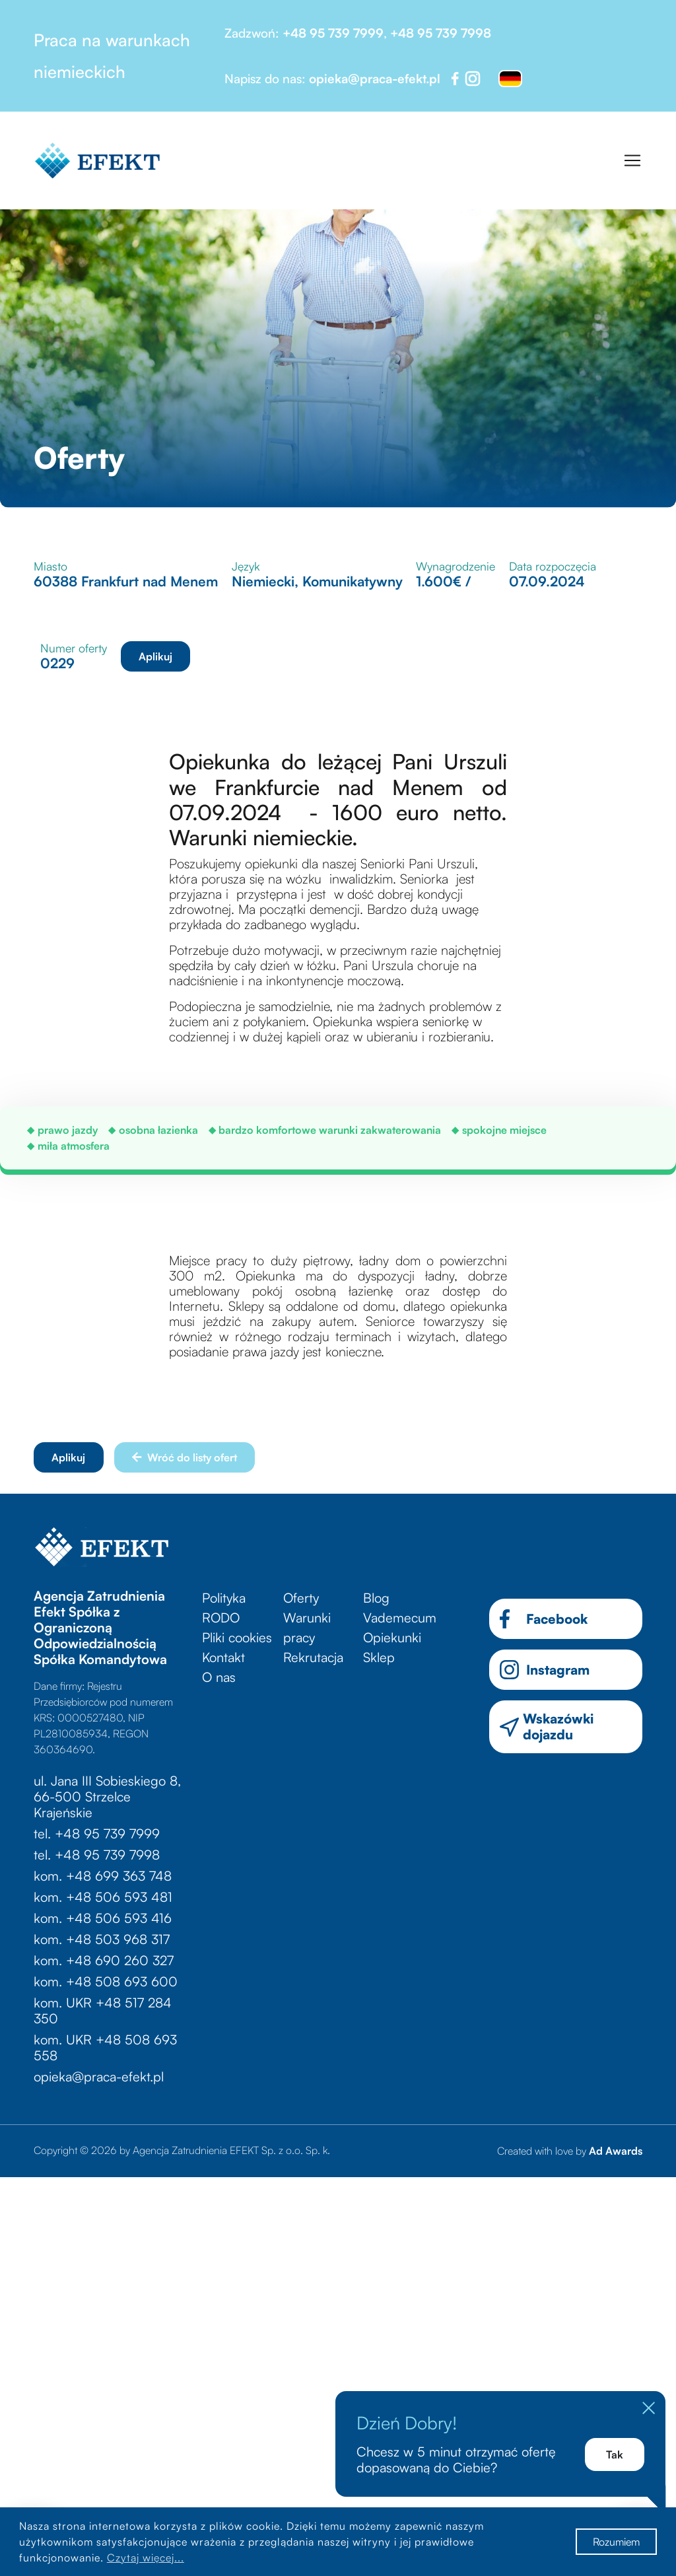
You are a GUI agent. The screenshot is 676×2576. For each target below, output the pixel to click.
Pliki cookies (237, 1637)
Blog (376, 1597)
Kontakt (223, 1657)
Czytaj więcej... (145, 2557)
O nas (219, 1677)
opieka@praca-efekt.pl (374, 79)
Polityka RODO (224, 1607)
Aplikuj (155, 656)
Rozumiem (616, 2541)
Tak (614, 2454)
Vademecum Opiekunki (399, 1627)
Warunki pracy (307, 1627)
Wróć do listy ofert (184, 1457)
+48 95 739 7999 (333, 33)
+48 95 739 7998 (440, 33)
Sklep (379, 1657)
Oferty (301, 1597)
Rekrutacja (313, 1657)
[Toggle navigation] (632, 160)
